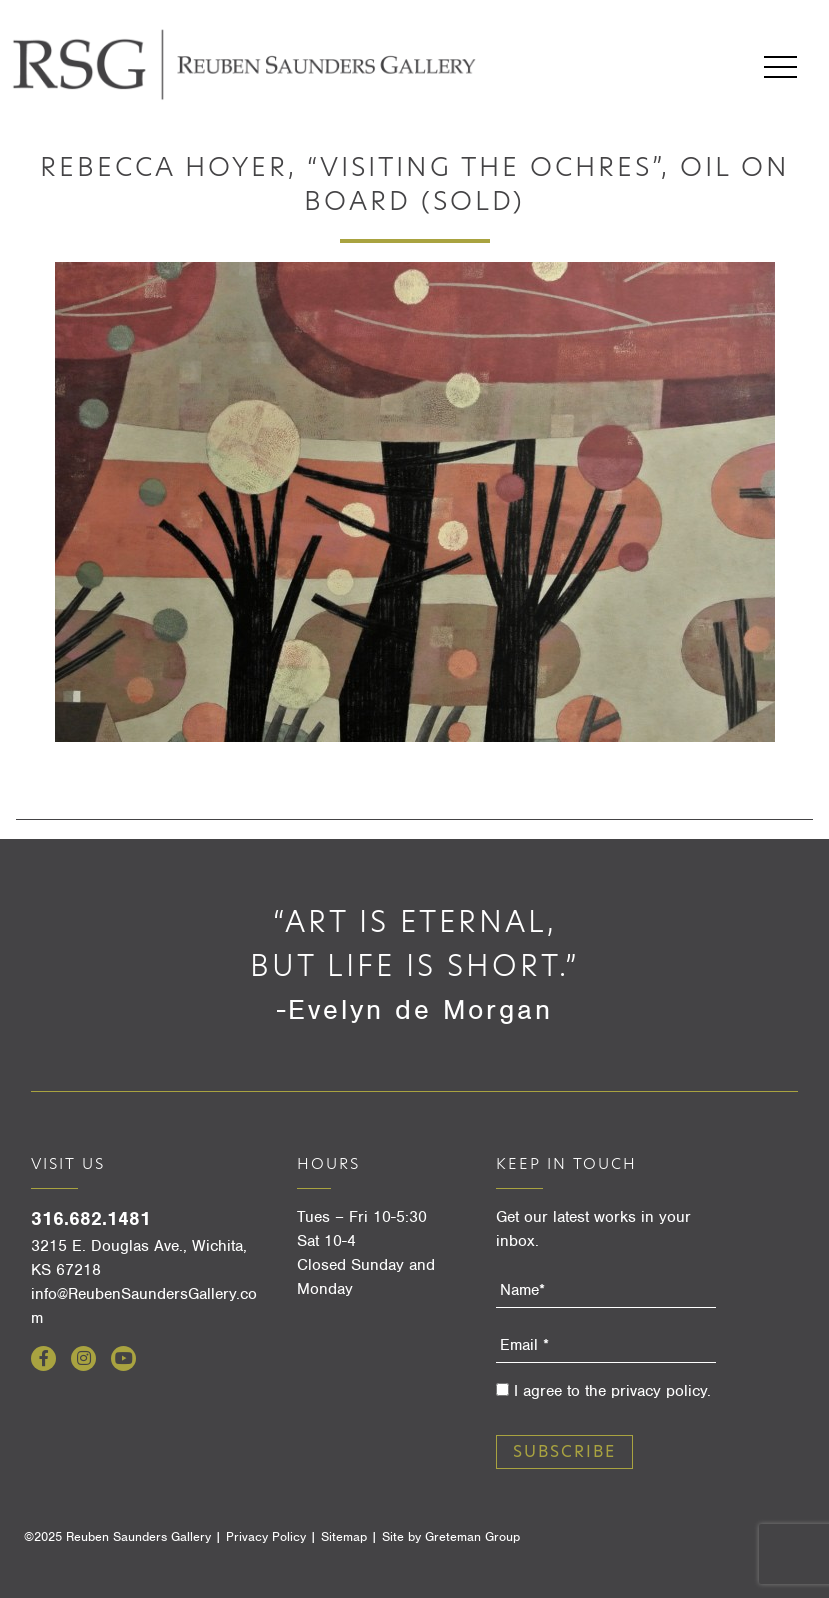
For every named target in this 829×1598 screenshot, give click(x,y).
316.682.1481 (91, 1218)
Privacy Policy (266, 1536)
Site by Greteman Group (451, 1536)
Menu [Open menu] (780, 67)
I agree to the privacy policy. (612, 1391)
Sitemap (344, 1536)
